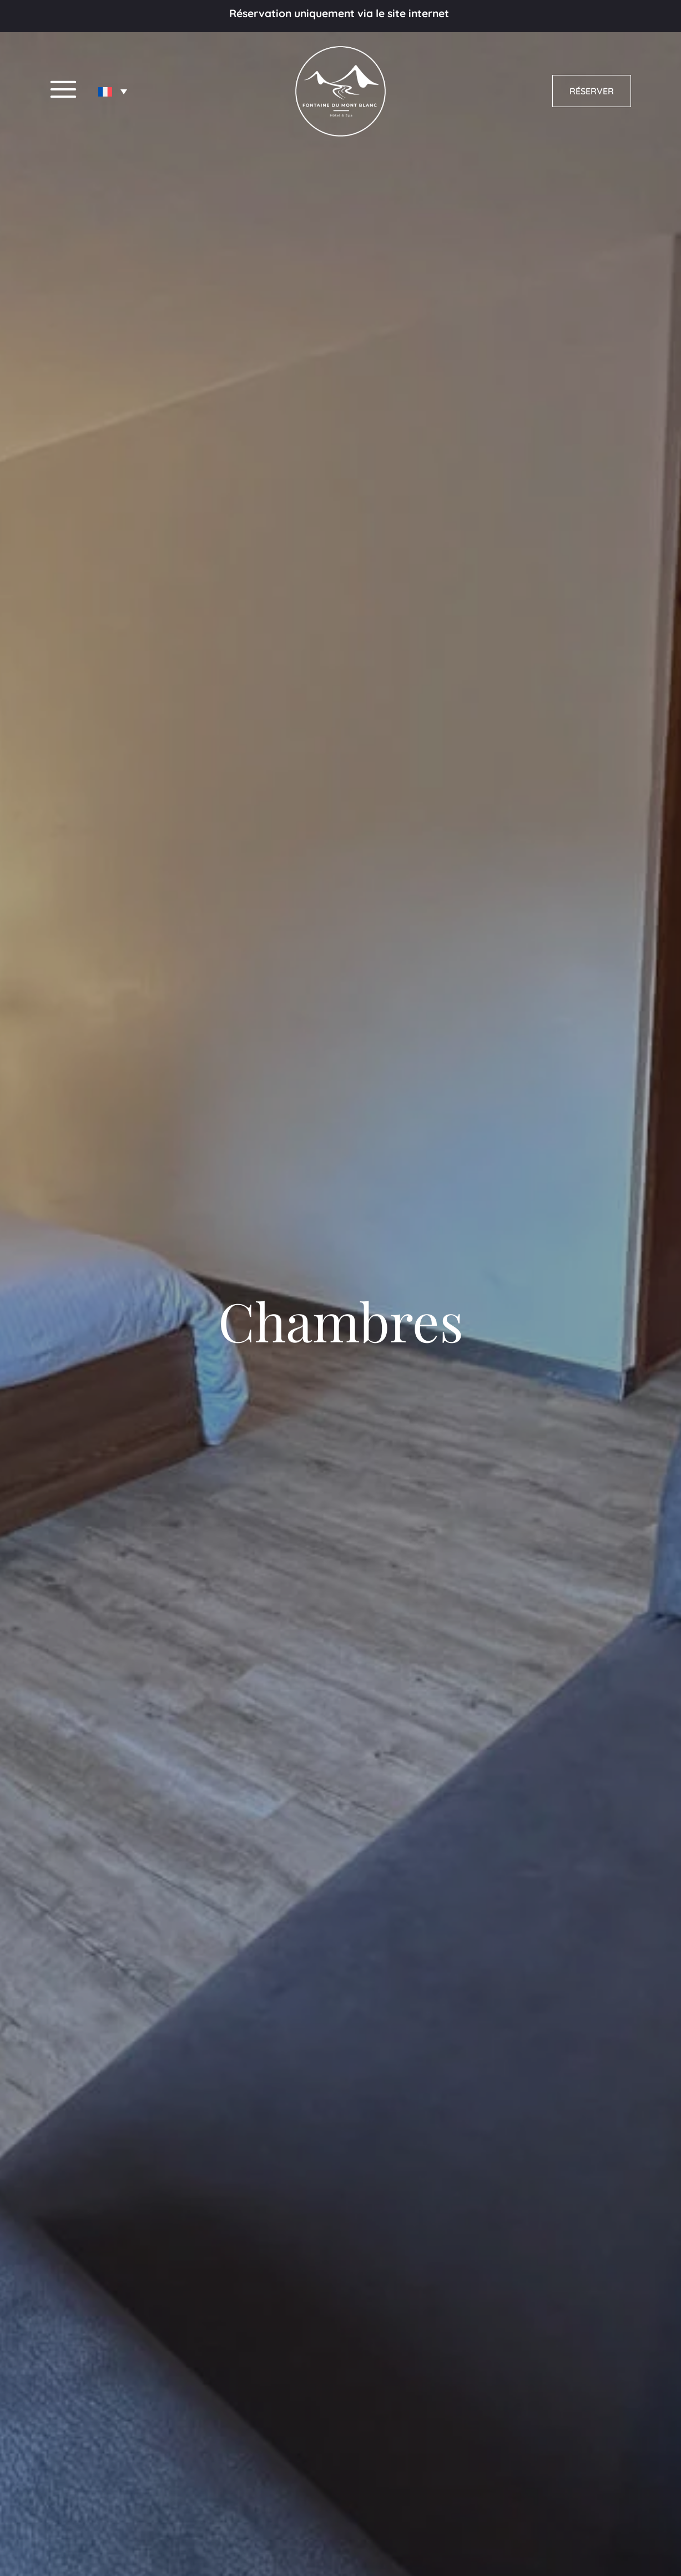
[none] (112, 91)
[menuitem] (112, 91)
